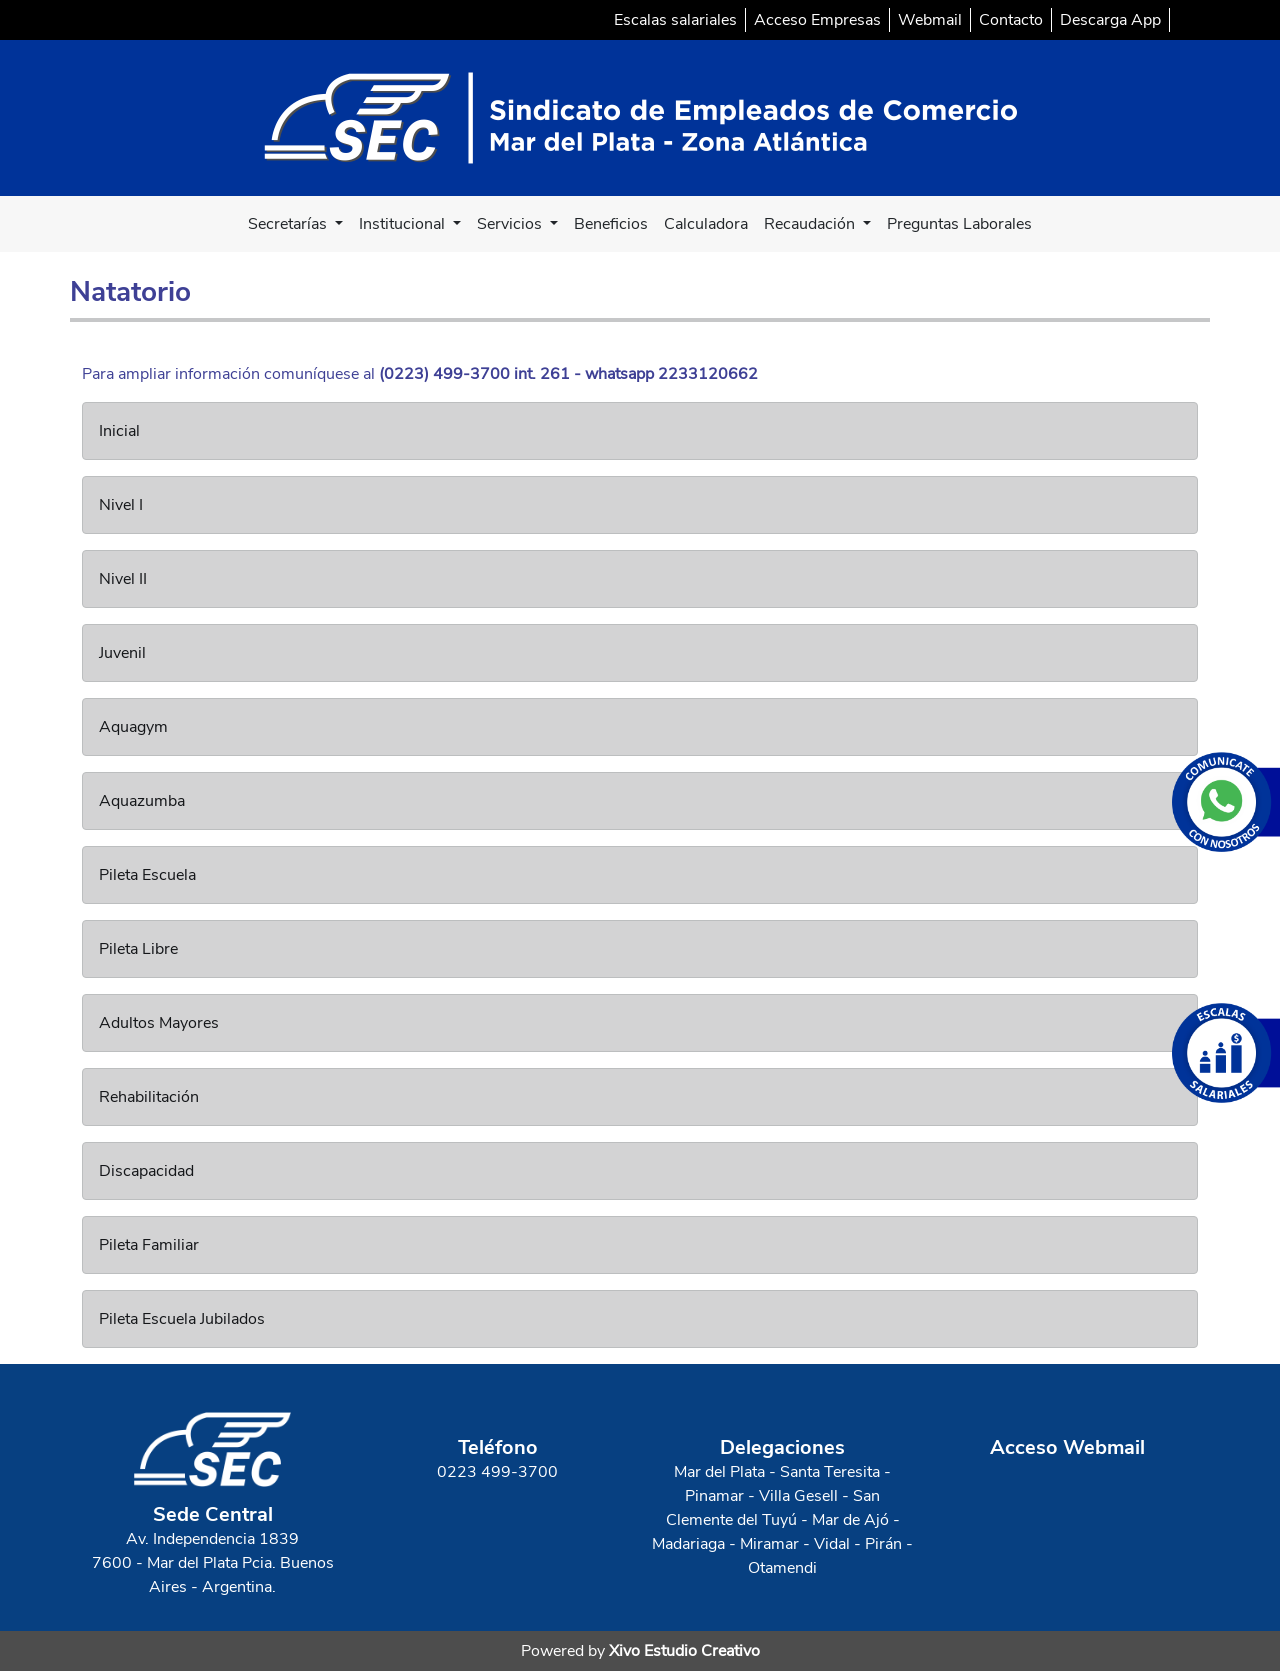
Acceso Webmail (1067, 1447)
